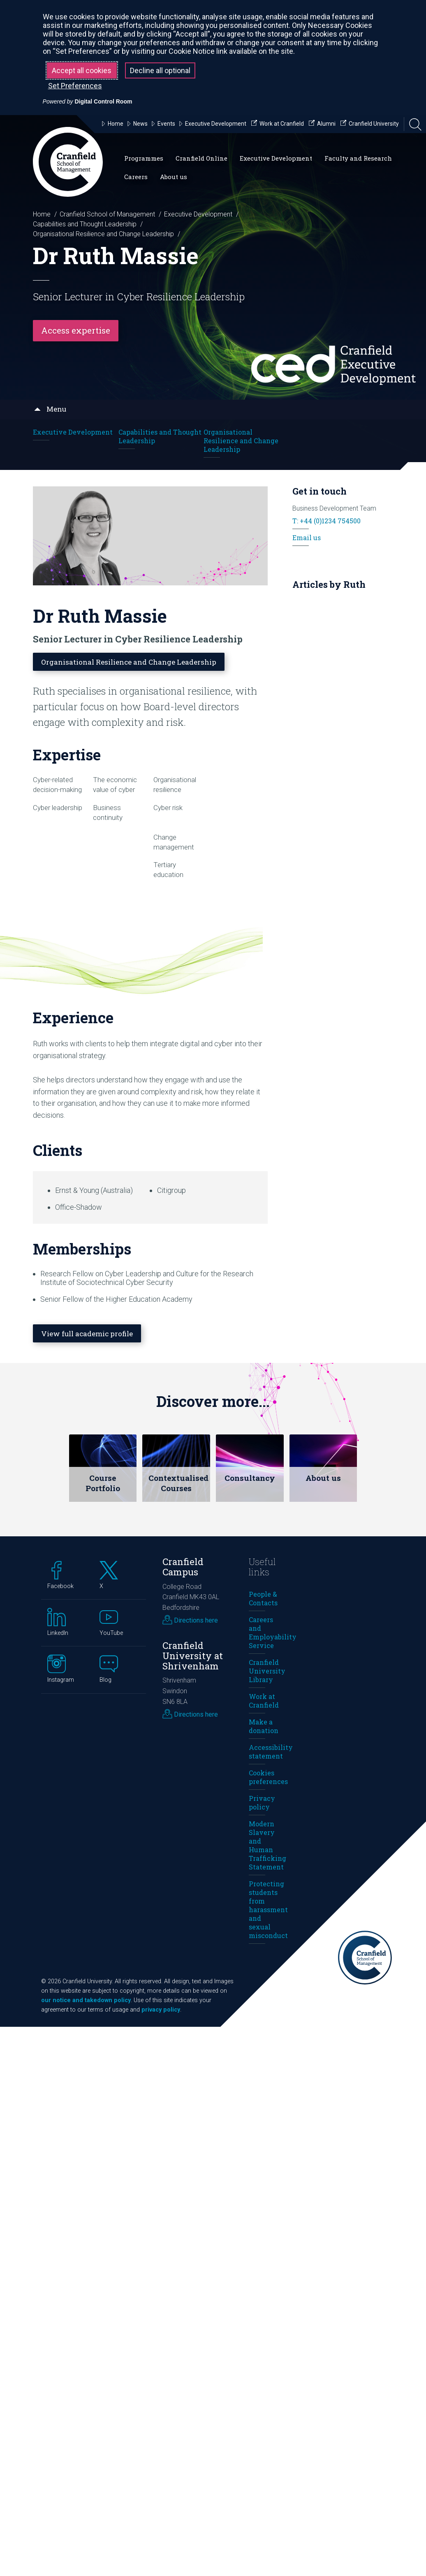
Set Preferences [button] (75, 85)
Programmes (143, 158)
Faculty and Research (358, 158)
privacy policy (160, 2009)
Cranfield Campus (183, 1566)
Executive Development (276, 158)
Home (42, 214)
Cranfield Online (201, 158)
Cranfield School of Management (107, 214)
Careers (136, 177)
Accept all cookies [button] (81, 70)
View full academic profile (90, 1333)
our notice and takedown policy (86, 1999)
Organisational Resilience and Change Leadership (103, 234)
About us (173, 177)
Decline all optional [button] (160, 70)
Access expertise (75, 329)
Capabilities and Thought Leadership (85, 224)
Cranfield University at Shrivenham (192, 1655)
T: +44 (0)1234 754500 (326, 520)
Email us (306, 537)
